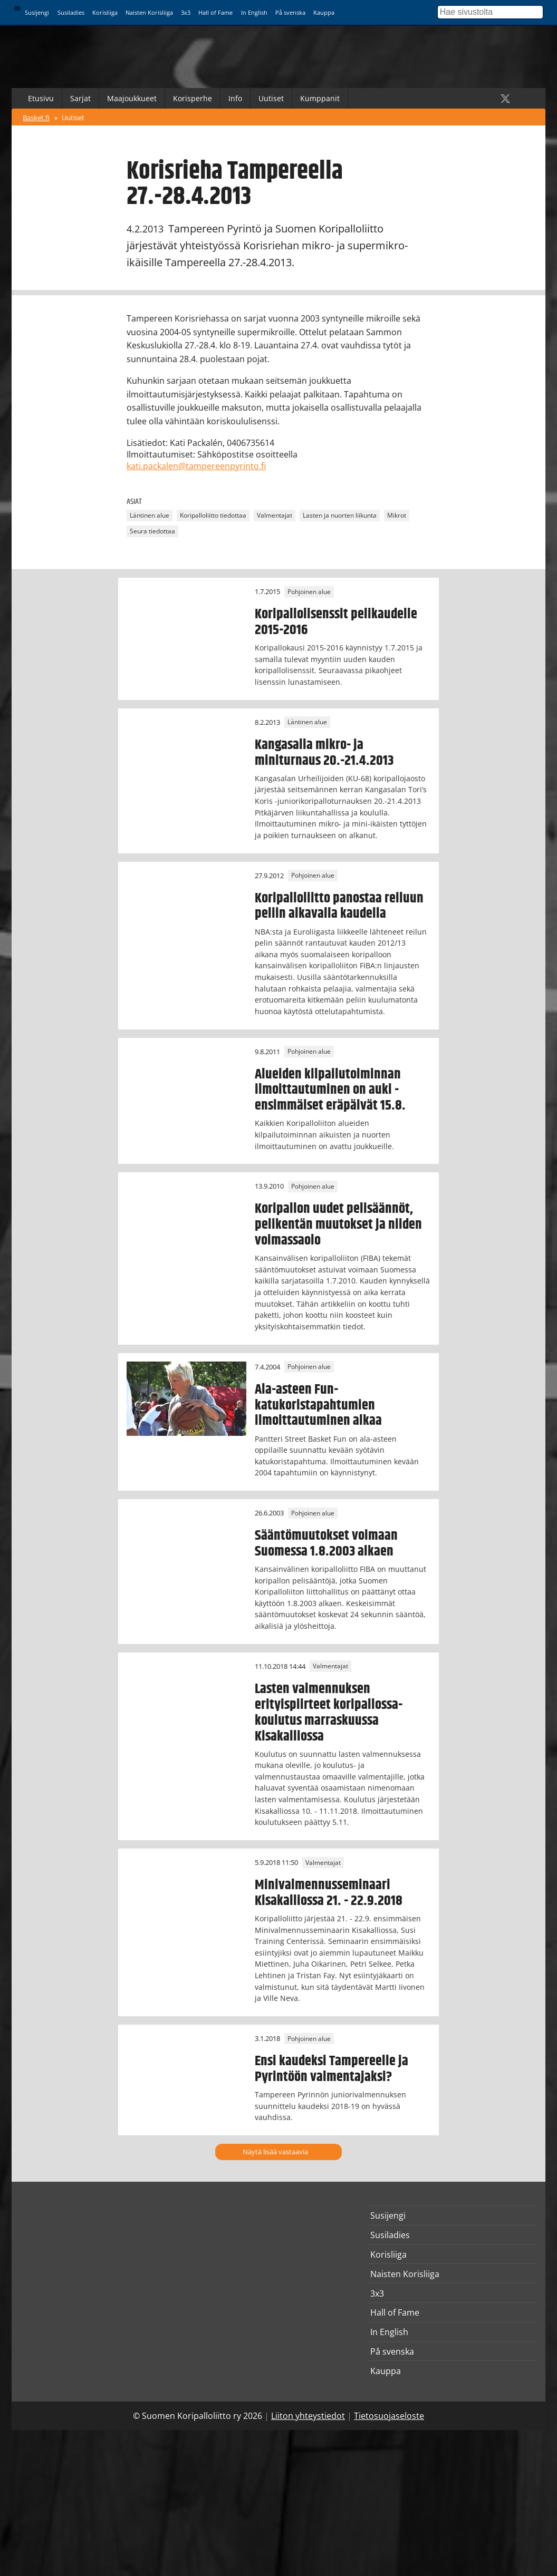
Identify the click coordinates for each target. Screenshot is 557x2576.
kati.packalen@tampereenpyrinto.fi (196, 466)
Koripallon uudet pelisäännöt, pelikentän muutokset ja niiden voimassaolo (338, 1224)
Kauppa (323, 12)
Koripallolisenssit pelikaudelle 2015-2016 (336, 622)
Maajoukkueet (132, 98)
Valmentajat (274, 515)
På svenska (290, 12)
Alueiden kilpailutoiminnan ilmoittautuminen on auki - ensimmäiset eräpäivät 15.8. (330, 1090)
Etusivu (41, 98)
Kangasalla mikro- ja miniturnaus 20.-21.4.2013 (324, 753)
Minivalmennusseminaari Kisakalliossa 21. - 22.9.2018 (328, 1893)
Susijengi (37, 12)
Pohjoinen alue (309, 591)
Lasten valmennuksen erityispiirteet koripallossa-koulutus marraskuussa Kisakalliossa (328, 1712)
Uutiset (271, 98)
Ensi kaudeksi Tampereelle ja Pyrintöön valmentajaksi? (331, 2069)
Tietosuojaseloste (389, 2416)
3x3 (185, 12)
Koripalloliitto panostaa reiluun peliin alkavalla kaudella (339, 906)
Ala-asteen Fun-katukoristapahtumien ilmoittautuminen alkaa (318, 1405)
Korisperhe (192, 98)
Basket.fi (36, 117)
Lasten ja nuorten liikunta (340, 515)
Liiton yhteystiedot (308, 2416)
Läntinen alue (149, 515)
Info (235, 98)
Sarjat (80, 98)
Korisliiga (105, 12)
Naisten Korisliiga (149, 12)
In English (254, 12)
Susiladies (70, 12)
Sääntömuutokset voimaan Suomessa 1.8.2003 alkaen (326, 1543)
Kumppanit (320, 98)
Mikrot (396, 515)
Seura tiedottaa (152, 531)
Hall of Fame (215, 12)
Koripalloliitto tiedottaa (213, 515)
